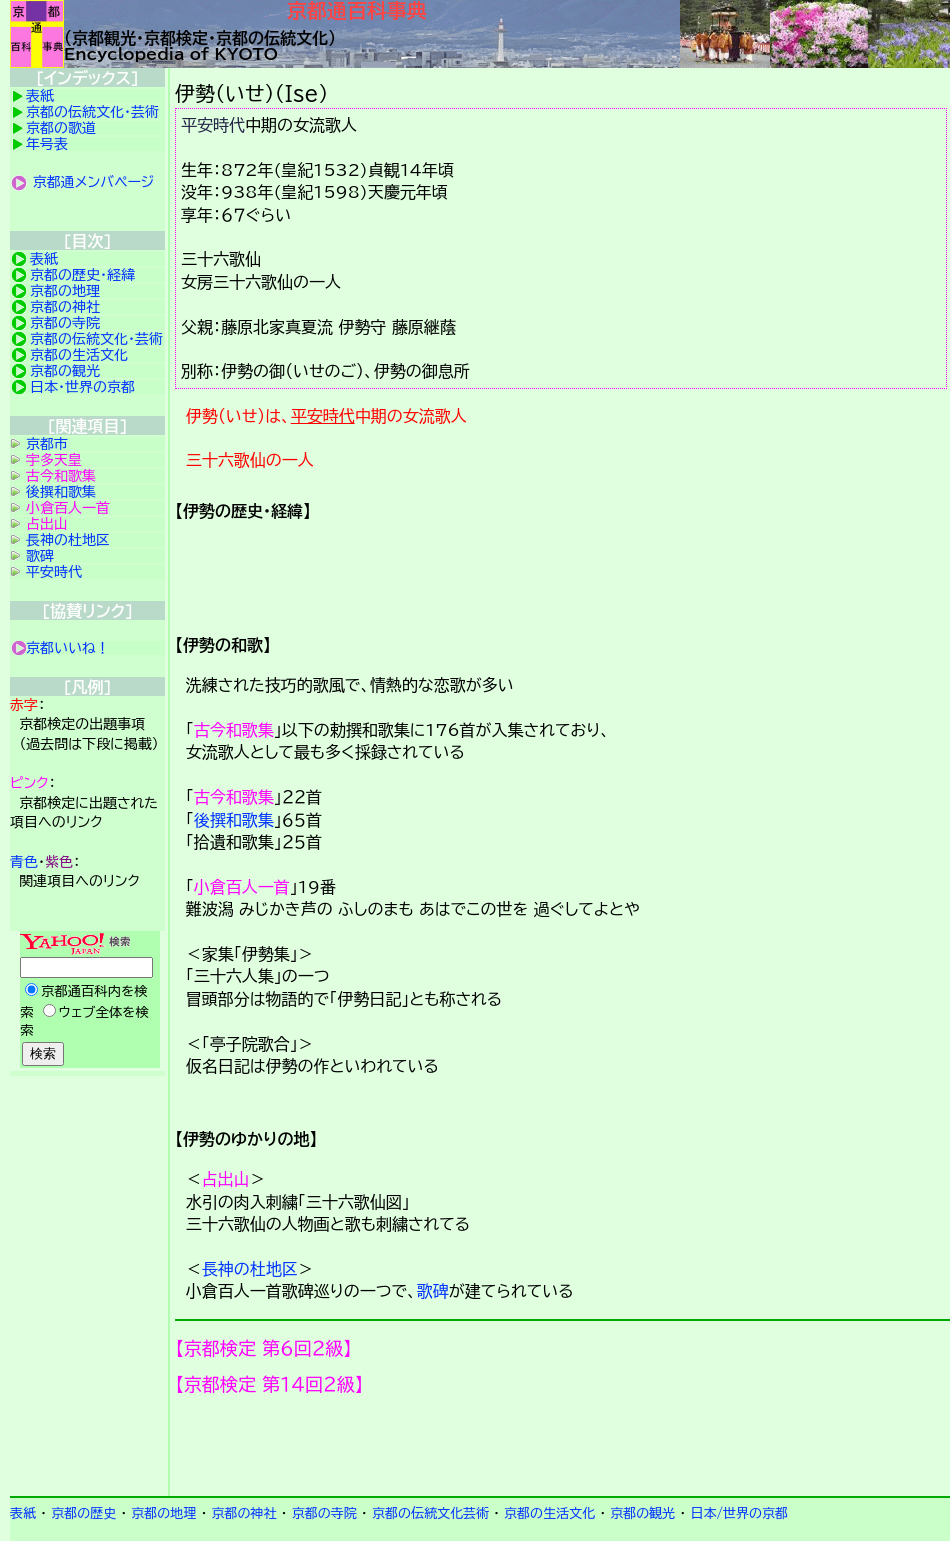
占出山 (226, 1179)
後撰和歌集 (234, 820)
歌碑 (433, 1291)
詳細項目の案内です (562, 570)
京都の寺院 (65, 323)
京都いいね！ (68, 648)
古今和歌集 (234, 730)
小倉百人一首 (242, 887)
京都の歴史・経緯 (82, 275)
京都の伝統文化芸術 (430, 1513)
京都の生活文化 (79, 355)
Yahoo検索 (87, 1001)
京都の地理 (65, 291)
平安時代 (213, 125)
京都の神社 (65, 307)
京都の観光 (65, 371)
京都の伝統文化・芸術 (92, 112)
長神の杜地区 (250, 1269)
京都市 (47, 444)
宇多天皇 (54, 460)
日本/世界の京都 (739, 1513)
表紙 (40, 96)
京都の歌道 (61, 128)
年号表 (47, 144)
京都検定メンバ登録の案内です (562, 1446)
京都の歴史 (83, 1513)
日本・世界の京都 (82, 387)
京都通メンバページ (94, 182)
